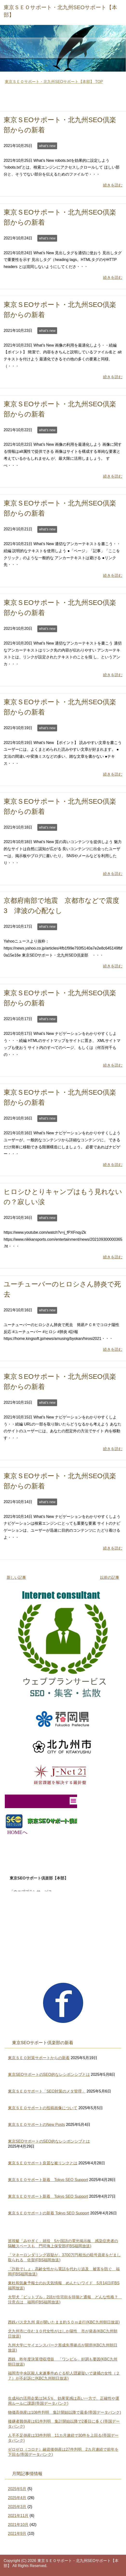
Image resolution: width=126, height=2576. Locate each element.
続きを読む (112, 185)
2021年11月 (18, 2516)
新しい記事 (16, 1577)
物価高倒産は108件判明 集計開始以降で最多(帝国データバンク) (64, 2412)
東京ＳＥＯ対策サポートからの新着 (39, 2058)
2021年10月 (18, 2525)
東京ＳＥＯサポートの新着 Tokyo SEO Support (48, 2213)
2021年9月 (17, 2533)
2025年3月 (17, 2507)
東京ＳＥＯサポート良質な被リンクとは (42, 2163)
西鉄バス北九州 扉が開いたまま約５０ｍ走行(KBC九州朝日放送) (64, 2322)
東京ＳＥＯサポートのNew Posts (36, 2125)
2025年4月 (17, 2498)
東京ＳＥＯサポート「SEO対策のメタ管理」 (47, 2091)
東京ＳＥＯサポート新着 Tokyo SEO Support (48, 2180)
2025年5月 (17, 2489)
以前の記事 (109, 1577)
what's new (47, 146)
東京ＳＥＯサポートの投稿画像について (42, 2108)
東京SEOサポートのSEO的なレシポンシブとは (49, 2074)
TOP (54, 82)
